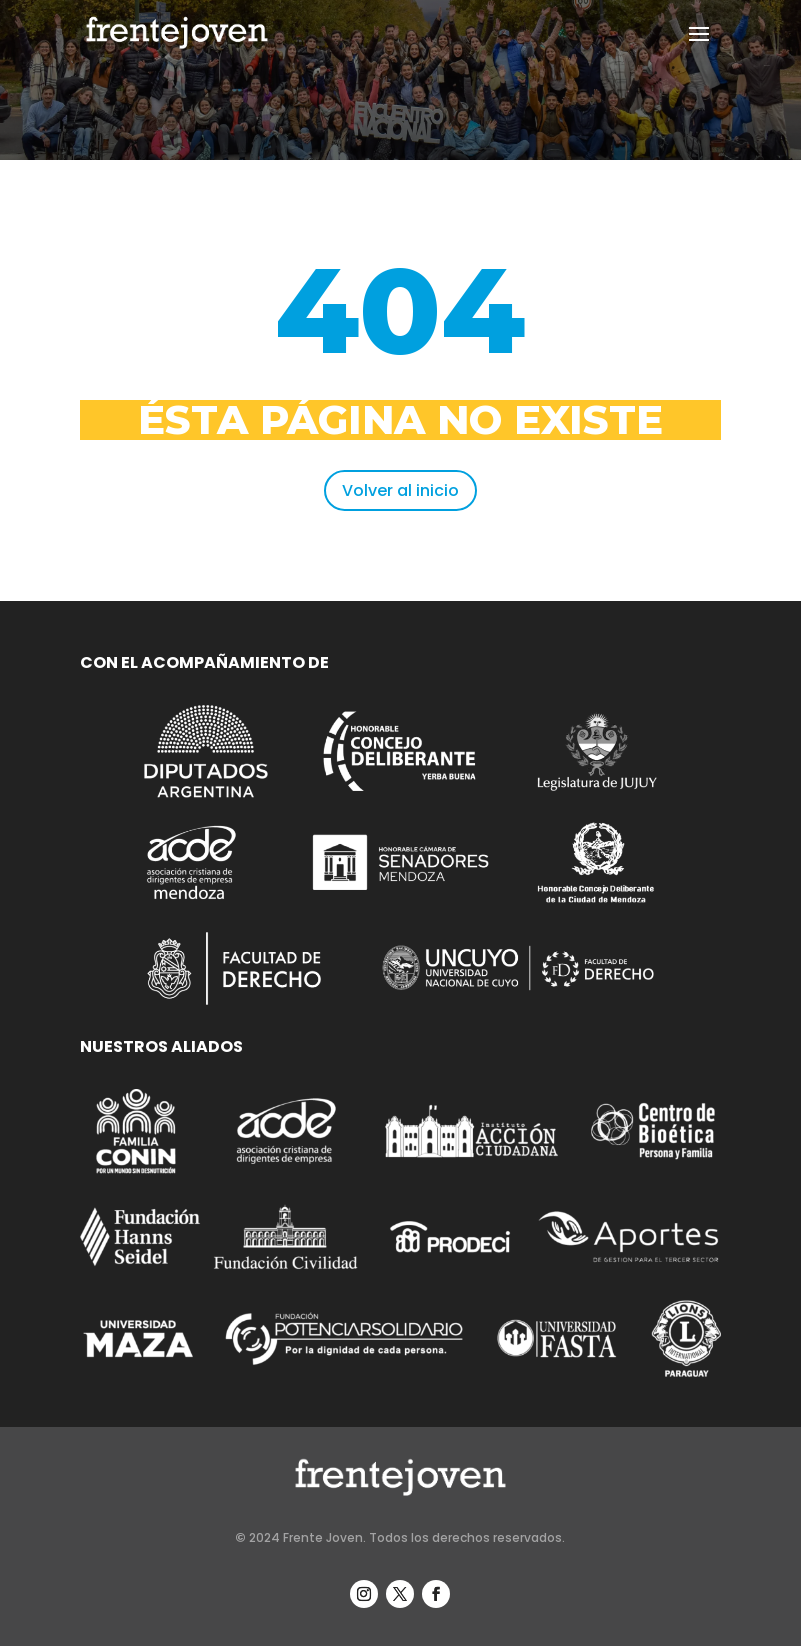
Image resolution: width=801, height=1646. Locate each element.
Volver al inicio (400, 490)
